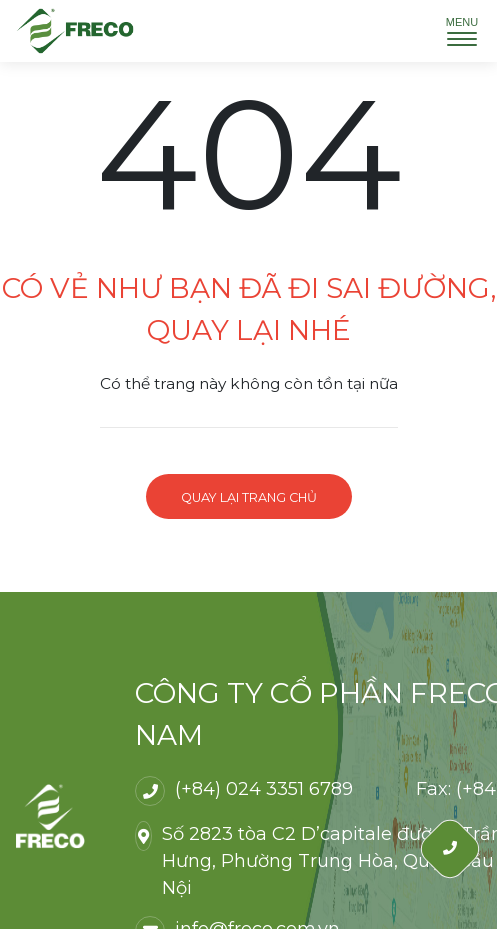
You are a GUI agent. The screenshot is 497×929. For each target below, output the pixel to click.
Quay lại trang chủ (249, 497)
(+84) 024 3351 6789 (264, 789)
